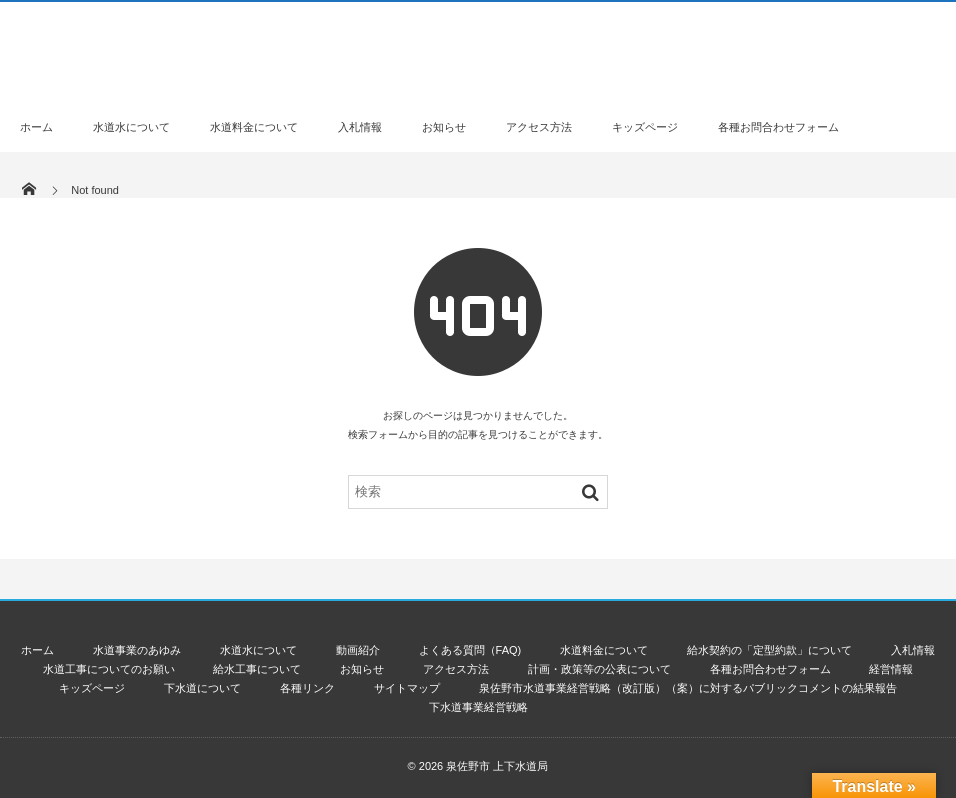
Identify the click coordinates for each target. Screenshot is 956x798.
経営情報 (891, 669)
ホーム (36, 127)
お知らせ (444, 127)
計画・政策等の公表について (599, 669)
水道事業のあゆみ (137, 650)
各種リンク (307, 688)
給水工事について (257, 669)
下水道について (202, 688)
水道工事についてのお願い (109, 669)
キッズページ (645, 127)
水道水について (131, 127)
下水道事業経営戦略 (478, 707)
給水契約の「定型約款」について (769, 650)
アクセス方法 (539, 127)
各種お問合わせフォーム (778, 127)
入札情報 (360, 127)
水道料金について (254, 127)
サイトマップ (407, 688)
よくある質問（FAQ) (470, 650)
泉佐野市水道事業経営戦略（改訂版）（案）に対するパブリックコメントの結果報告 (688, 688)
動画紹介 (358, 650)
